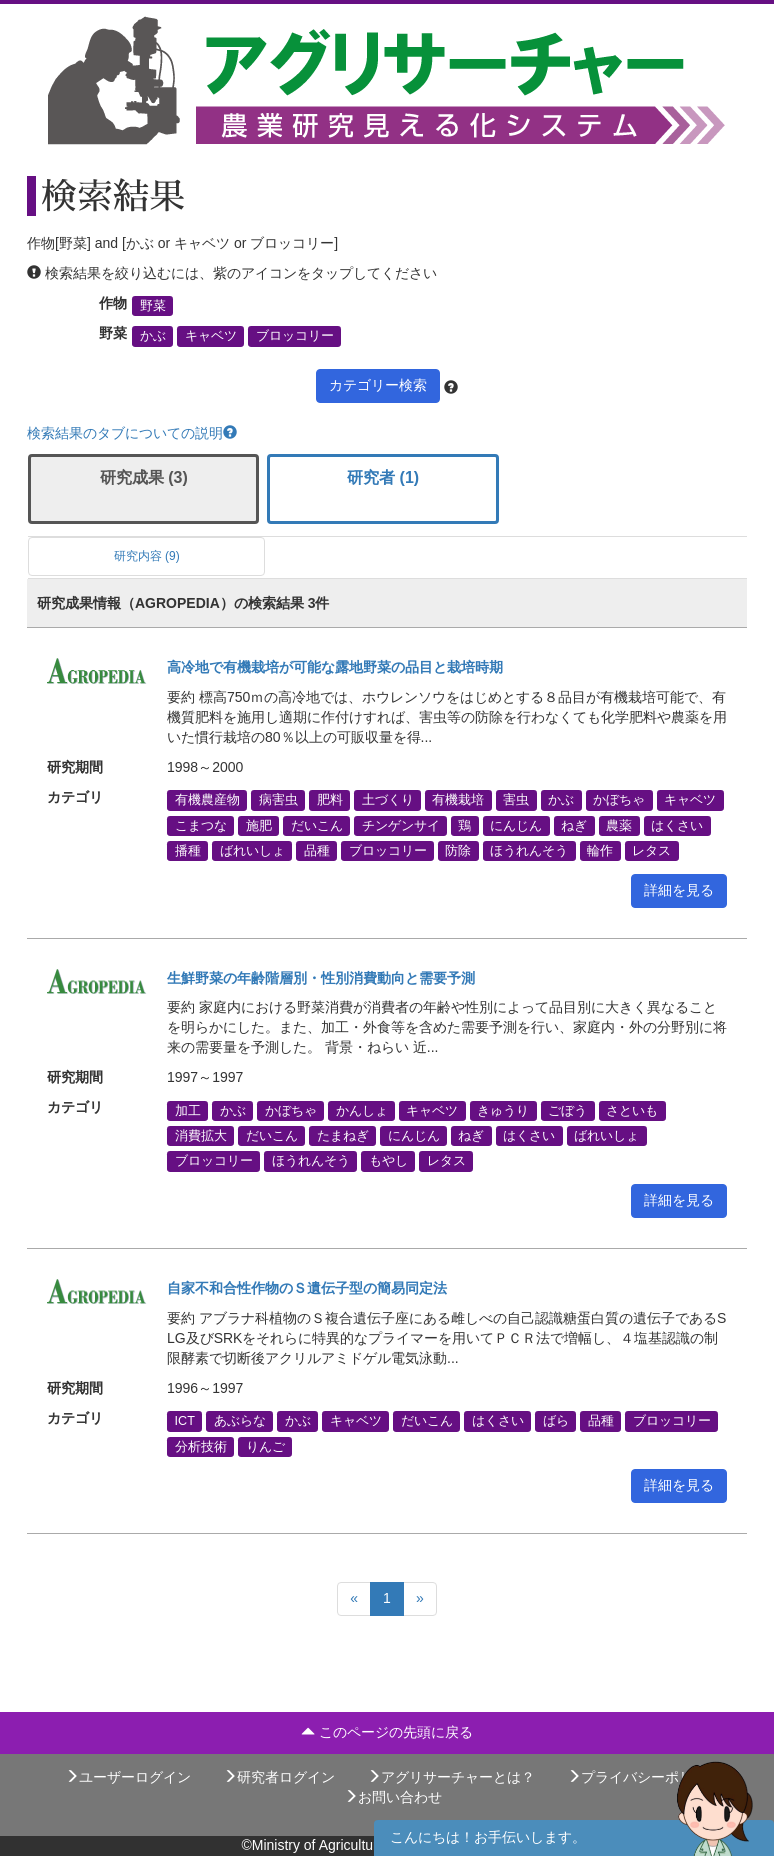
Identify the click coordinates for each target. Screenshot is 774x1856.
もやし (388, 1161)
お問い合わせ (393, 1797)
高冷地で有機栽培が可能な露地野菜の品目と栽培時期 (335, 667)
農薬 (619, 825)
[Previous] (354, 1599)
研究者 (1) (383, 477)
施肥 (259, 825)
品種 (317, 850)
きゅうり (503, 1110)
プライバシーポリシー (644, 1777)
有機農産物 (207, 800)
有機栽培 (458, 800)
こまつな (201, 825)
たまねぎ (343, 1136)
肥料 (330, 800)
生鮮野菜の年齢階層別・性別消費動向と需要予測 (321, 978)
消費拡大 (201, 1136)
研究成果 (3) (144, 477)
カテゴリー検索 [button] (378, 385)
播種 (188, 850)
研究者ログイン (279, 1777)
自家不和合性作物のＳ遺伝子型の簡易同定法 (307, 1288)
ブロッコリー (295, 336)
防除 (458, 850)
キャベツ (211, 336)
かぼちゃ (619, 800)
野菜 (153, 306)
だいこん (317, 825)
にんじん (516, 825)
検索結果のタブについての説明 (132, 433)
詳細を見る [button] (679, 890)
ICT (185, 1421)
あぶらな (240, 1421)
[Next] (420, 1599)
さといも (632, 1110)
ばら (556, 1421)
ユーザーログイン (128, 1777)
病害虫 (278, 800)
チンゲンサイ (401, 825)
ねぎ (574, 825)
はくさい (677, 825)
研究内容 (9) (147, 556)
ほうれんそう (529, 850)
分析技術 (201, 1446)
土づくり (388, 800)
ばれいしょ (252, 850)
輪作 (600, 850)
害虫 (516, 800)
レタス (651, 850)
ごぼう (567, 1110)
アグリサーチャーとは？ (451, 1777)
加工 (188, 1110)
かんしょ (362, 1110)
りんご (265, 1446)
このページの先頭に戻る (387, 1732)
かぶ (153, 336)
